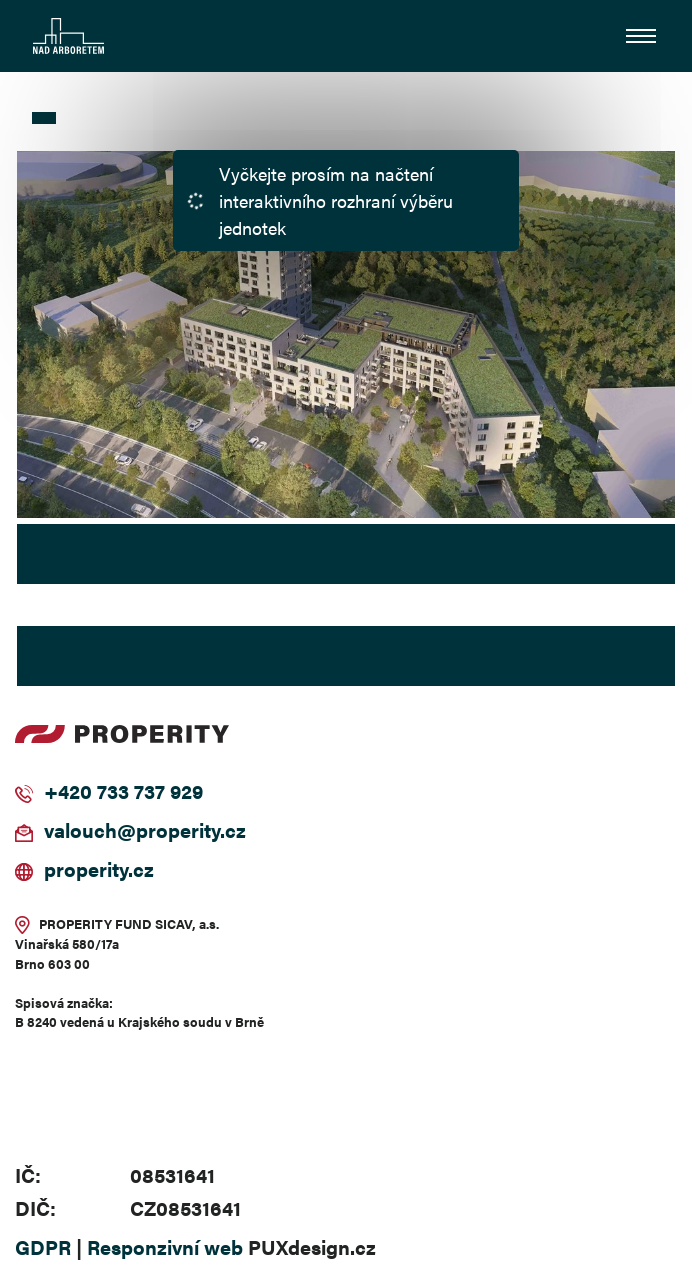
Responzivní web (165, 1246)
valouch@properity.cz (145, 829)
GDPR (43, 1246)
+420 (68, 790)
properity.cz (99, 868)
